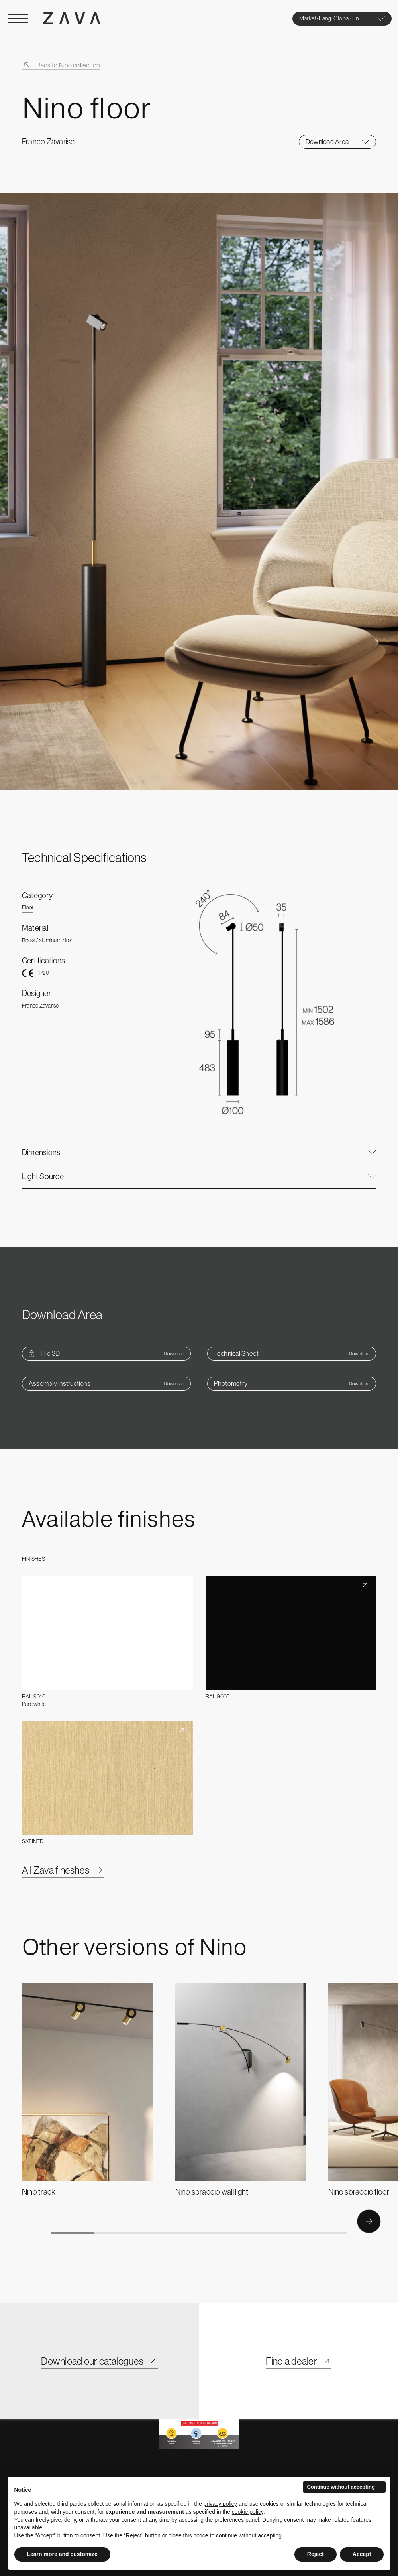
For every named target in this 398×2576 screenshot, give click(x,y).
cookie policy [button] (247, 2512)
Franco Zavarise (40, 1005)
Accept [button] (362, 2554)
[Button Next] (369, 2221)
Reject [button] (315, 2554)
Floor (27, 907)
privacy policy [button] (220, 2504)
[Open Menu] (18, 18)
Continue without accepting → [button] (344, 2487)
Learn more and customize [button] (62, 2554)
